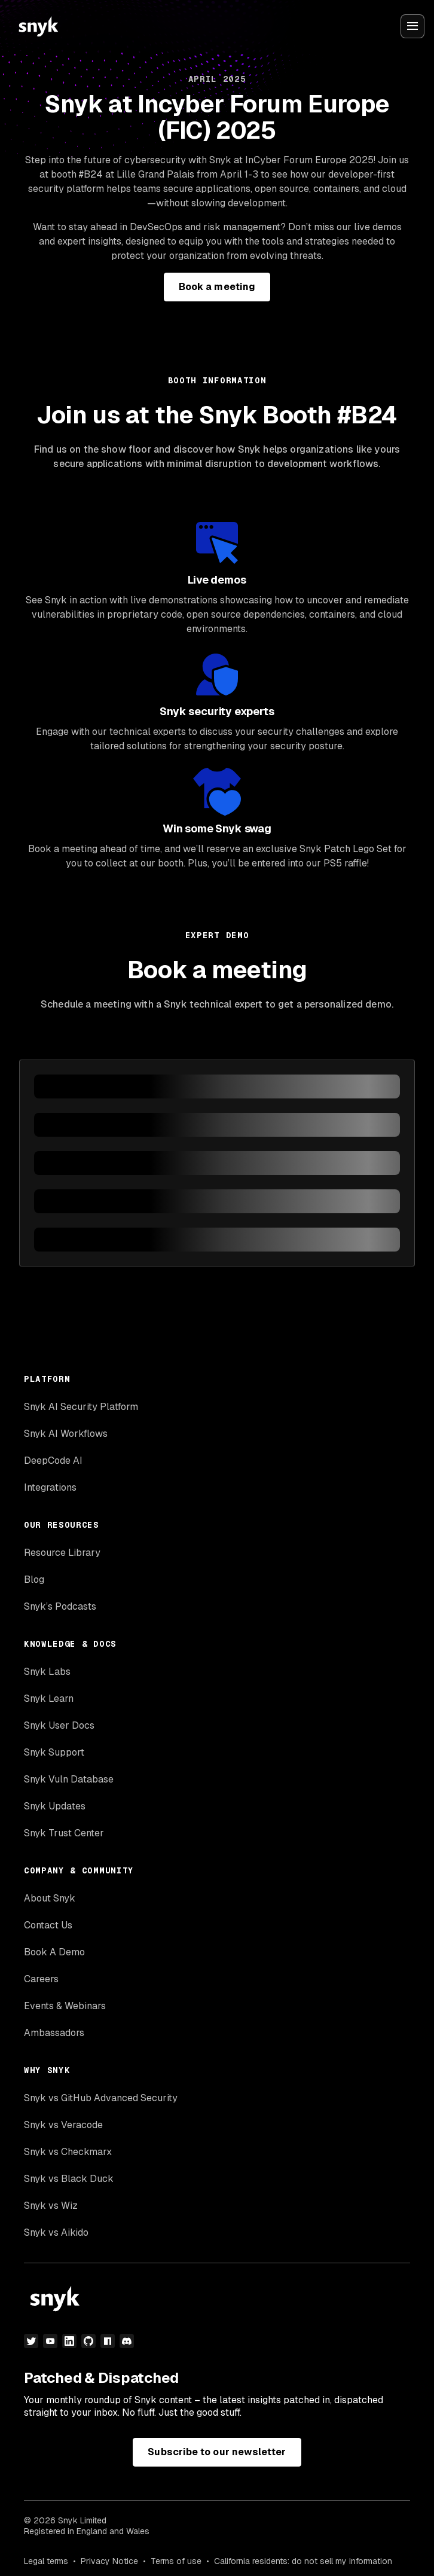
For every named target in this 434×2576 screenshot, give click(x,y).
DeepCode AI (53, 1460)
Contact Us (48, 1925)
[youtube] (50, 2341)
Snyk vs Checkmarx (68, 2151)
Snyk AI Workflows (66, 1433)
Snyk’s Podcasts (60, 1606)
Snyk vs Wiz (51, 2205)
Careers (41, 1979)
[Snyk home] (38, 26)
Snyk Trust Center (64, 1833)
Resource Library (62, 1552)
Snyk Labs (47, 1671)
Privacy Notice (109, 2561)
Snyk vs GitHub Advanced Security (101, 2098)
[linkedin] (69, 2341)
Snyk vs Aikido (56, 2232)
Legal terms (46, 2561)
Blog (34, 1579)
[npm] (107, 2341)
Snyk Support (54, 1752)
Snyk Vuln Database (69, 1779)
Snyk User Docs (59, 1725)
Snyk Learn (49, 1698)
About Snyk (49, 1898)
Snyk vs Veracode (63, 2125)
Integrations (50, 1487)
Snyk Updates (54, 1806)
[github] (88, 2341)
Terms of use (176, 2561)
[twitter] (31, 2341)
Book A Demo (54, 1952)
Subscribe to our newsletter (217, 2452)
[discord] (127, 2341)
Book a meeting (217, 286)
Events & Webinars (65, 2006)
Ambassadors (54, 2032)
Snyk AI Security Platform (81, 1406)
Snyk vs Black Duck (69, 2178)
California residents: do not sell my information (303, 2561)
